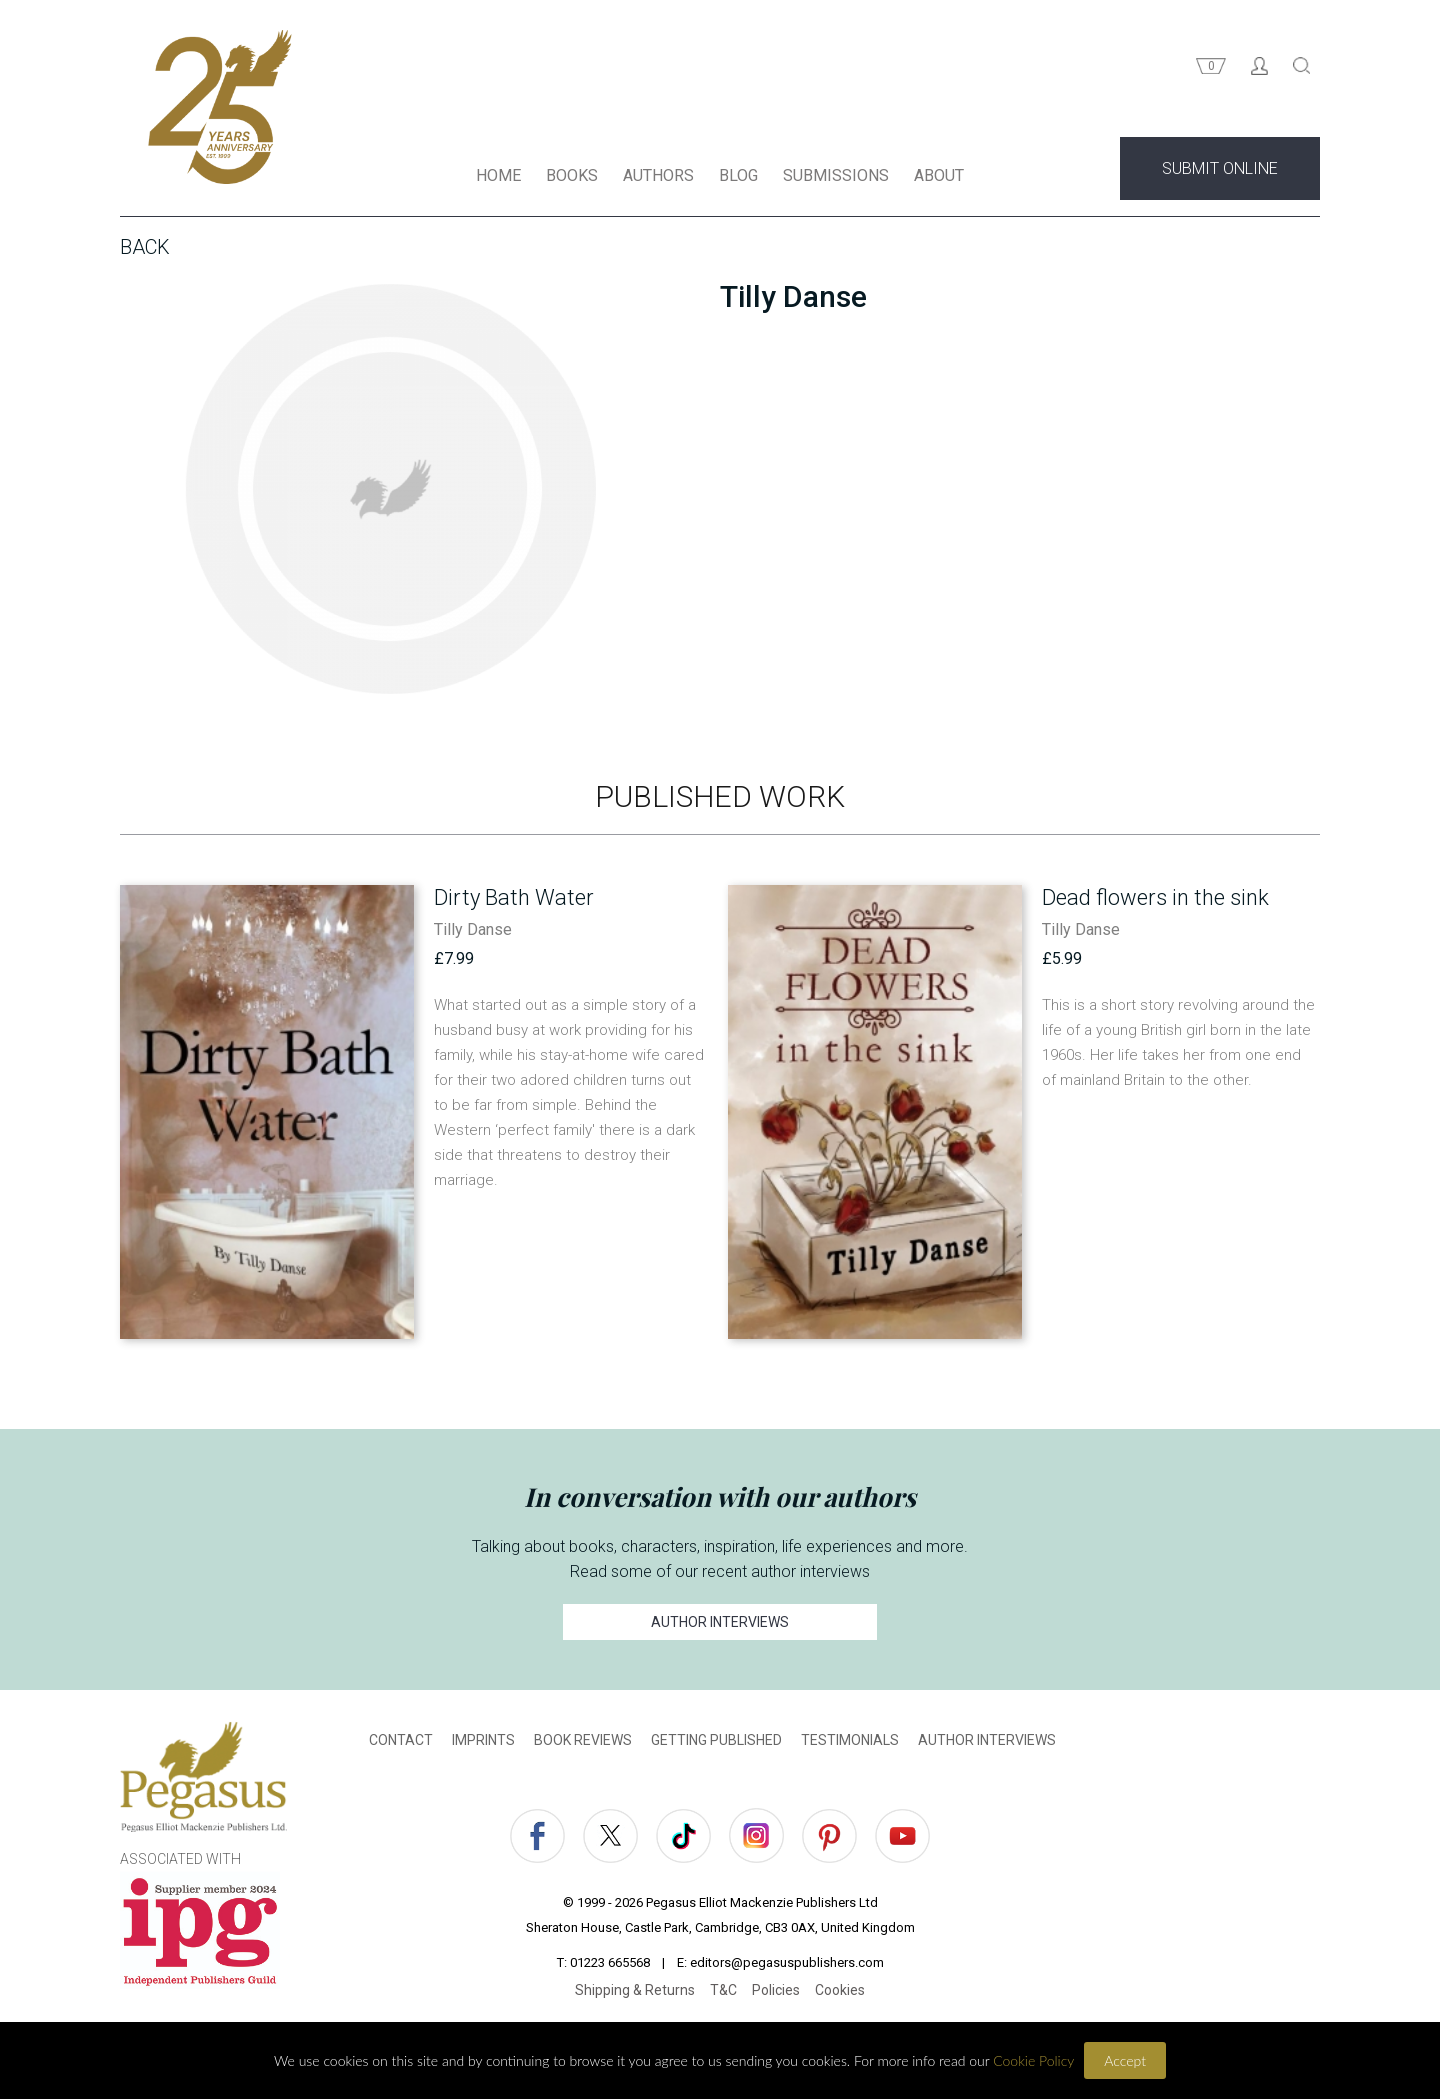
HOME (498, 178)
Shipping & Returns (635, 1993)
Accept (1125, 2060)
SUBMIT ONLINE (1220, 171)
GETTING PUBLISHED (716, 1743)
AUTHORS (658, 178)
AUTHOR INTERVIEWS (720, 1625)
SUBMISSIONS (836, 178)
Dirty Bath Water (514, 900)
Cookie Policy (1033, 2060)
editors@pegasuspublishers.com (787, 1965)
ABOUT (939, 178)
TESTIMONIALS (850, 1743)
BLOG (738, 178)
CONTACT (401, 1743)
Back (145, 250)
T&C (723, 1993)
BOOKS (572, 178)
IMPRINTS (483, 1743)
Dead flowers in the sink (1155, 900)
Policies (776, 1993)
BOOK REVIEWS (583, 1743)
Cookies (840, 1993)
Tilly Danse (473, 932)
